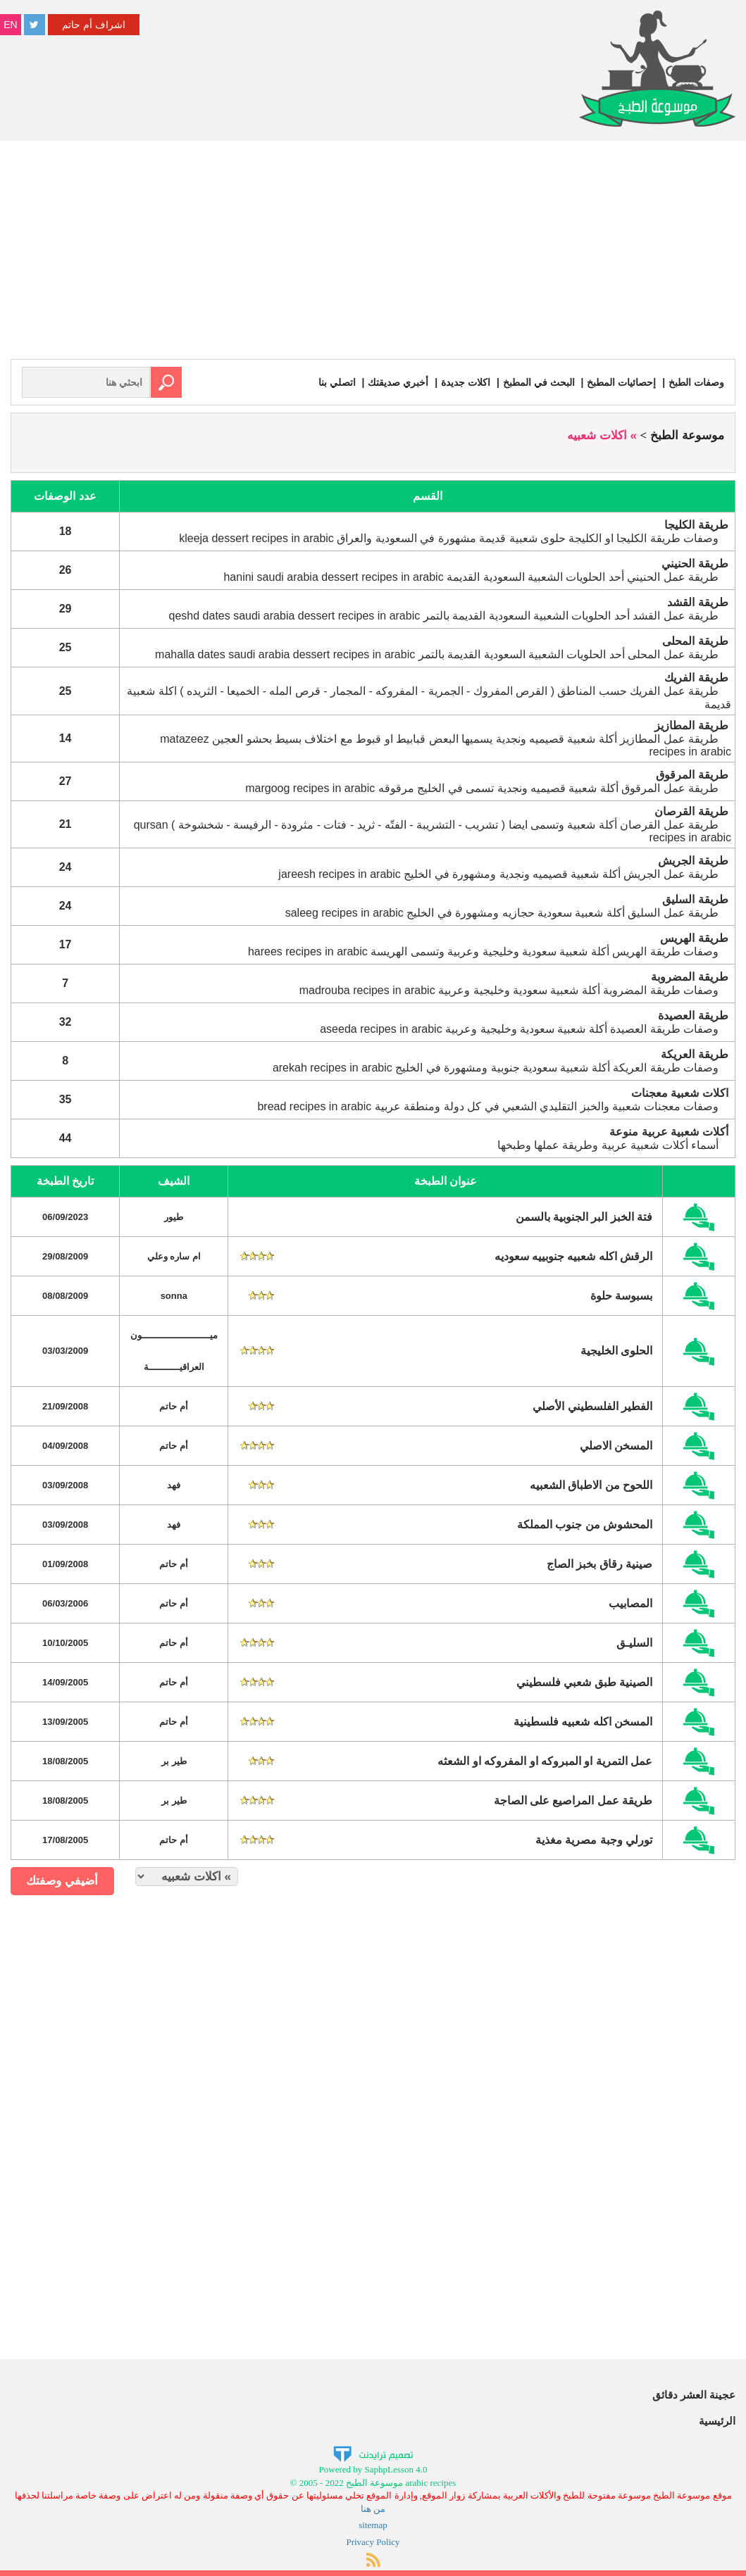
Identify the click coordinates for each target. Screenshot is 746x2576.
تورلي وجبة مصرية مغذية (593, 1840)
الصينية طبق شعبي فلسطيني (584, 1682)
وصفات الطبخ (696, 382)
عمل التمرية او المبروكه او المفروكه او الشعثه (544, 1761)
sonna (174, 1295)
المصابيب (630, 1603)
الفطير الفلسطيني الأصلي (592, 1406)
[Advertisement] (373, 253)
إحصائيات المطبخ (621, 382)
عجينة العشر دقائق (693, 2395)
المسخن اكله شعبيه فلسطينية (583, 1722)
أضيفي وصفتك (62, 1880)
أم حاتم (173, 1406)
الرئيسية (717, 2421)
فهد (173, 1485)
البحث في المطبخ (539, 382)
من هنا (373, 2508)
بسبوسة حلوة (621, 1296)
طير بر (174, 1761)
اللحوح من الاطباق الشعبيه (591, 1485)
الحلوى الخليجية (616, 1351)
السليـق (634, 1643)
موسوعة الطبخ (687, 435)
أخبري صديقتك (398, 382)
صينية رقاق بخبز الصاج (599, 1564)
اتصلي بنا (337, 382)
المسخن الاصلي (616, 1446)
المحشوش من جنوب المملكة (584, 1525)
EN (10, 24)
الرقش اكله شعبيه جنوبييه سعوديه (574, 1256)
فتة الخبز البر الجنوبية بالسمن (584, 1217)
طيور (173, 1217)
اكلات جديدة (465, 382)
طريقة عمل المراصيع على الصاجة (573, 1801)
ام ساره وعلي (174, 1256)
